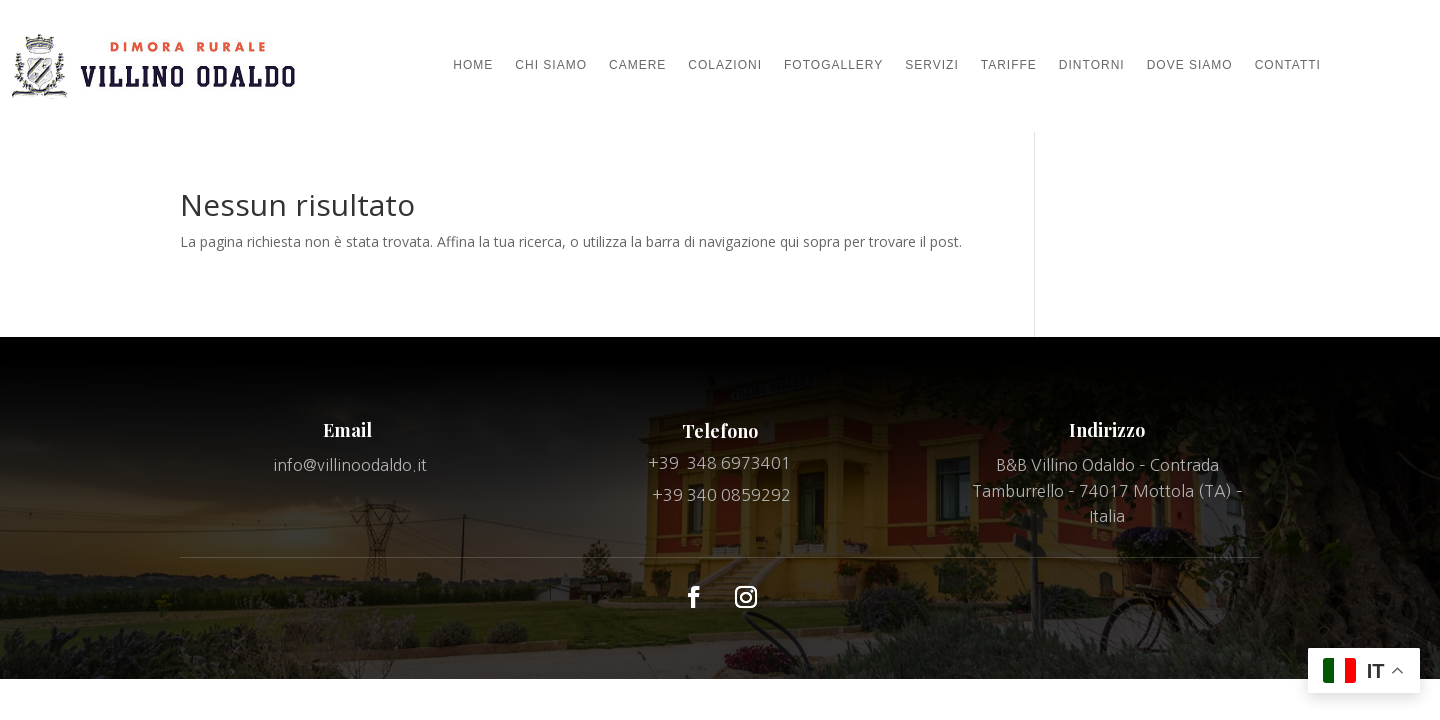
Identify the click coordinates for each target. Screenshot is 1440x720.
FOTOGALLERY (833, 65)
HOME (473, 65)
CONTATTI (1288, 65)
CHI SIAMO (551, 65)
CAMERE (637, 65)
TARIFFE (1009, 65)
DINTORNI (1092, 65)
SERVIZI (931, 65)
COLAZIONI (725, 65)
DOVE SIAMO (1190, 65)
